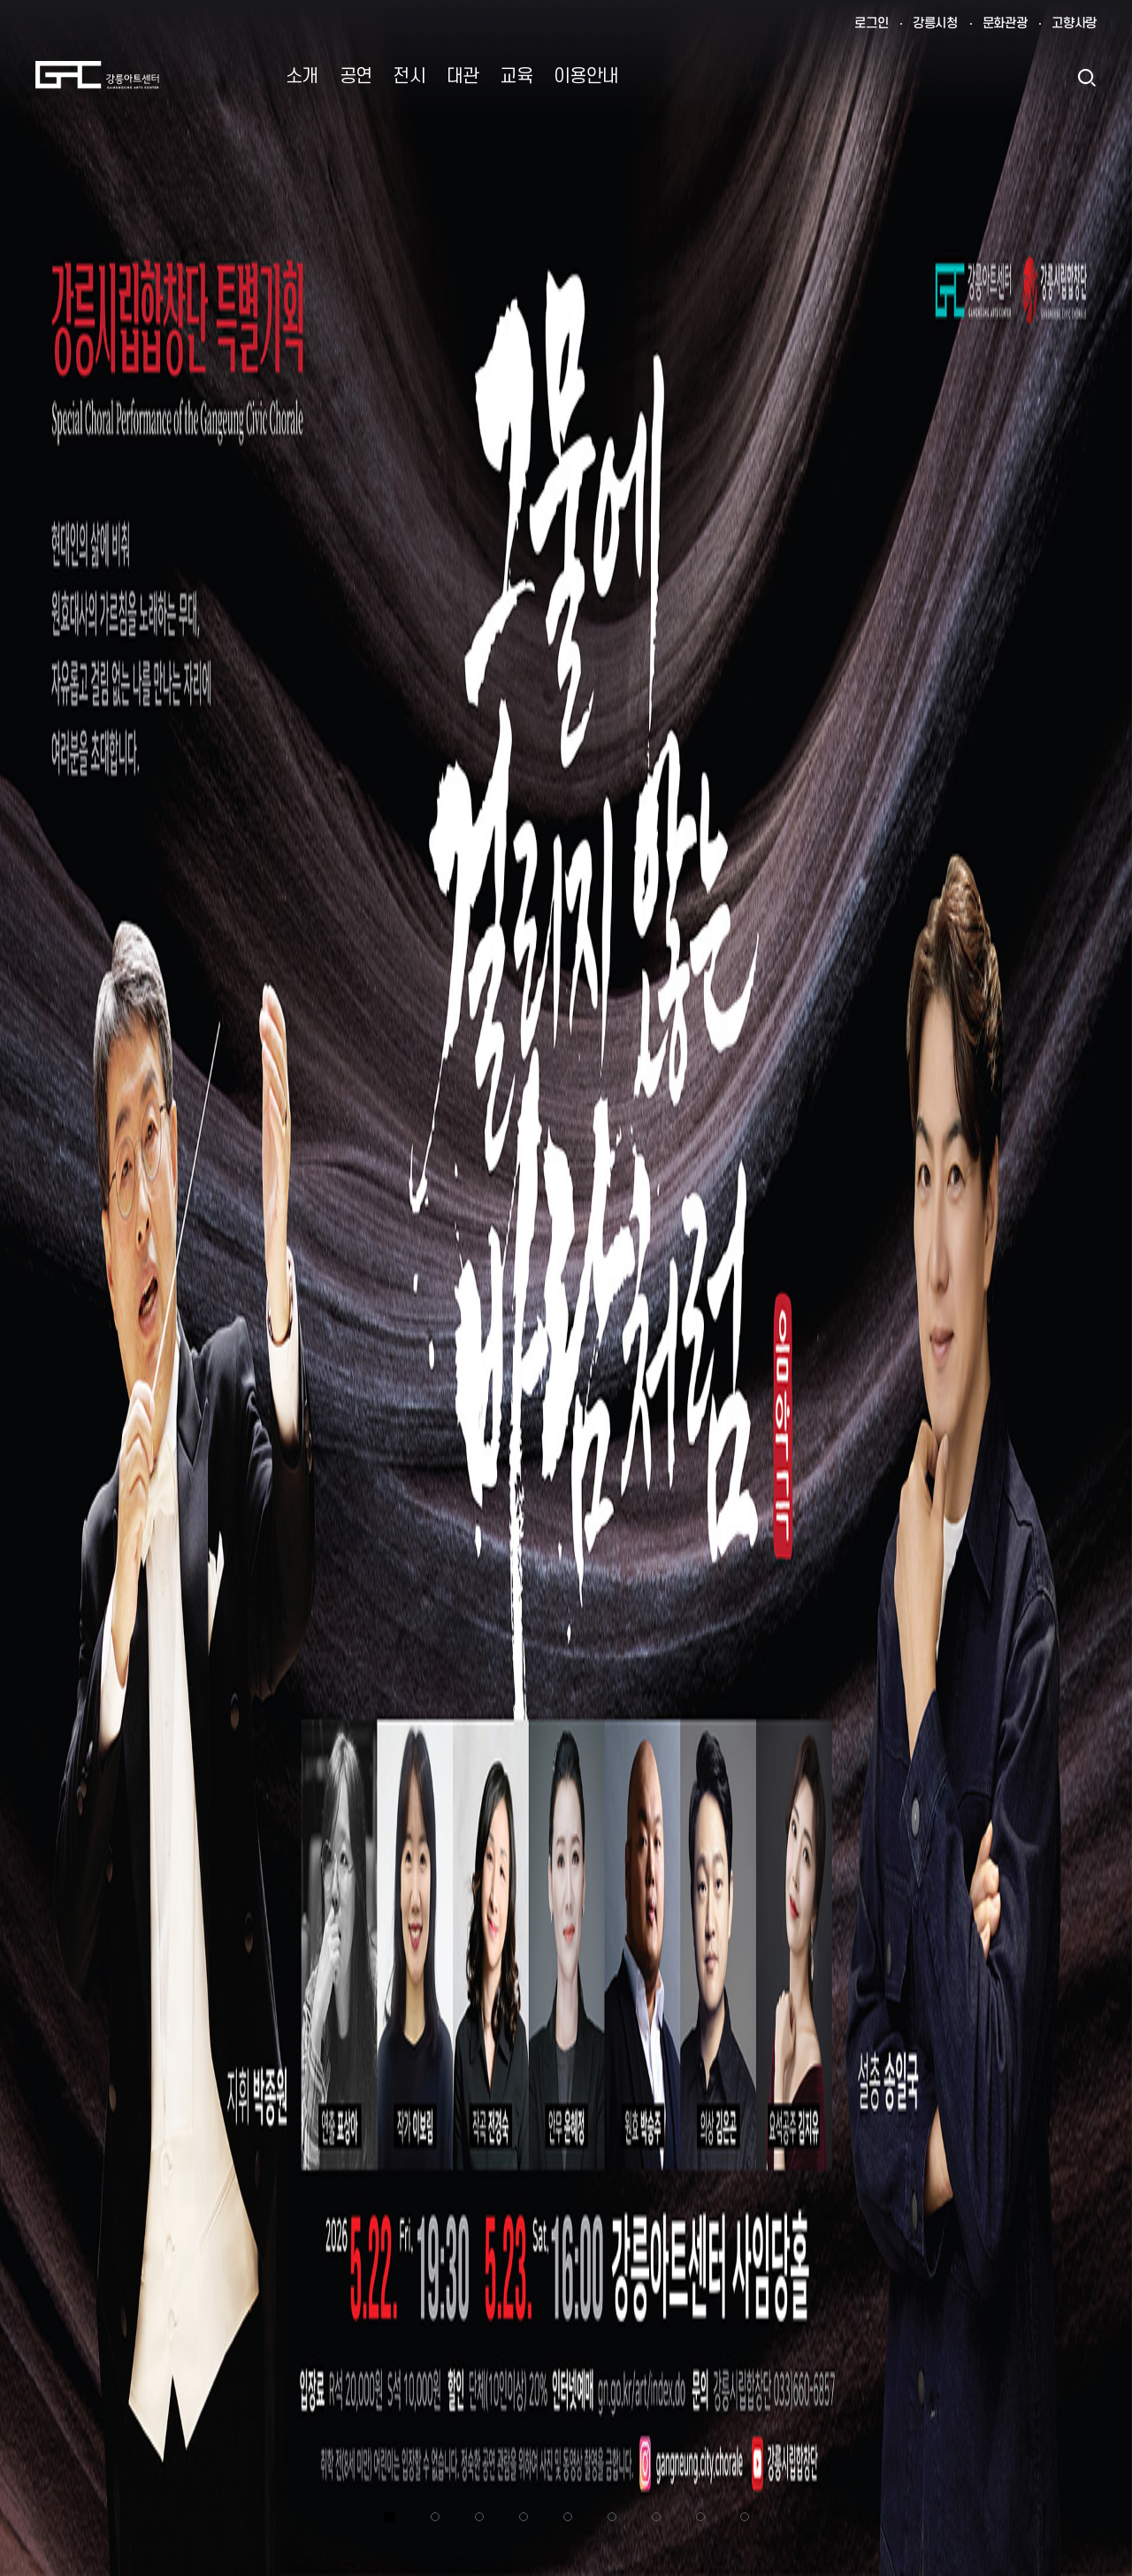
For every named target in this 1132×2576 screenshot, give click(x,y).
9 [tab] (744, 2516)
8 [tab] (700, 2516)
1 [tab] (389, 2517)
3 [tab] (479, 2516)
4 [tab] (523, 2516)
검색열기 (1086, 77)
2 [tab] (435, 2516)
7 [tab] (656, 2516)
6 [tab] (612, 2516)
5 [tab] (567, 2516)
